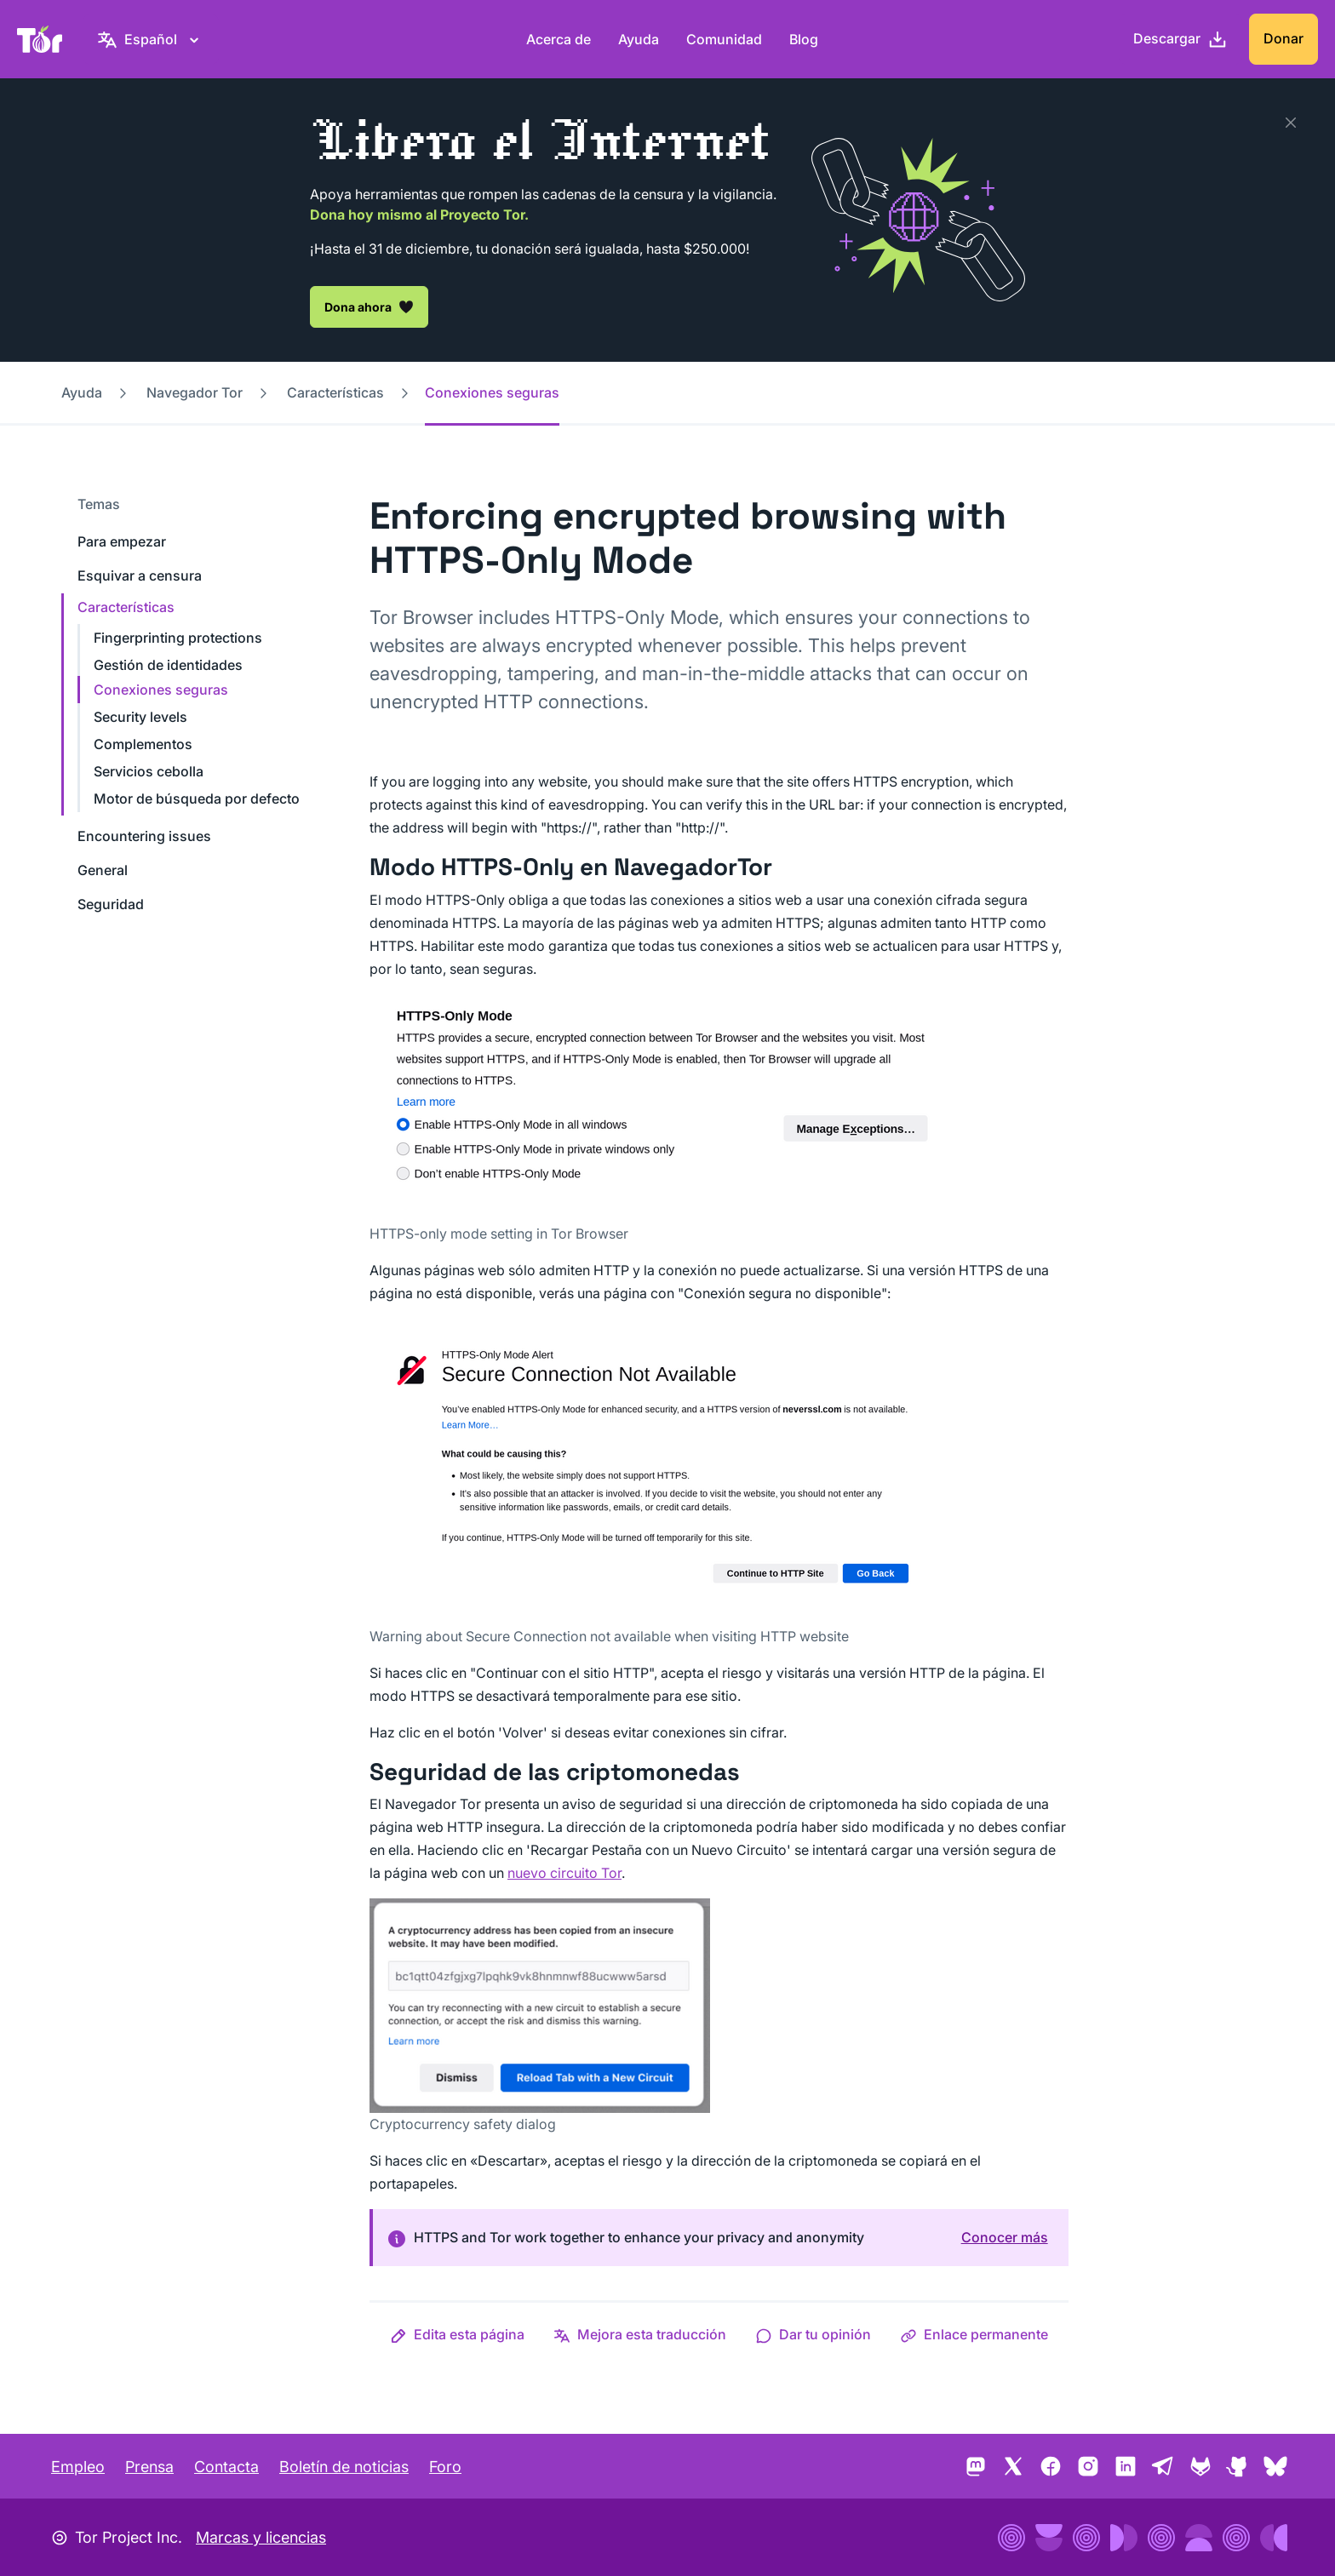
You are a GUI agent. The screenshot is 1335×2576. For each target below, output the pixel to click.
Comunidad (724, 39)
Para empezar (121, 541)
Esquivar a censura (139, 575)
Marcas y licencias (261, 2537)
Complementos (143, 744)
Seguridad (110, 904)
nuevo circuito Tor (564, 1872)
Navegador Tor (194, 392)
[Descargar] (1180, 39)
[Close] (1291, 122)
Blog (803, 39)
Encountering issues (144, 835)
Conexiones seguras (161, 689)
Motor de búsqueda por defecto (197, 798)
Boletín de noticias (344, 2467)
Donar (1283, 38)
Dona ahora (369, 306)
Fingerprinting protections (178, 637)
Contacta (226, 2467)
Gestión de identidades (168, 664)
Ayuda (638, 39)
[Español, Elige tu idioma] (151, 39)
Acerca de (558, 39)
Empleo (78, 2467)
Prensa (149, 2467)
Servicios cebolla (148, 771)
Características (335, 392)
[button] (457, 2334)
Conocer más (1004, 2237)
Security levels (140, 716)
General (102, 870)
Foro (445, 2467)
